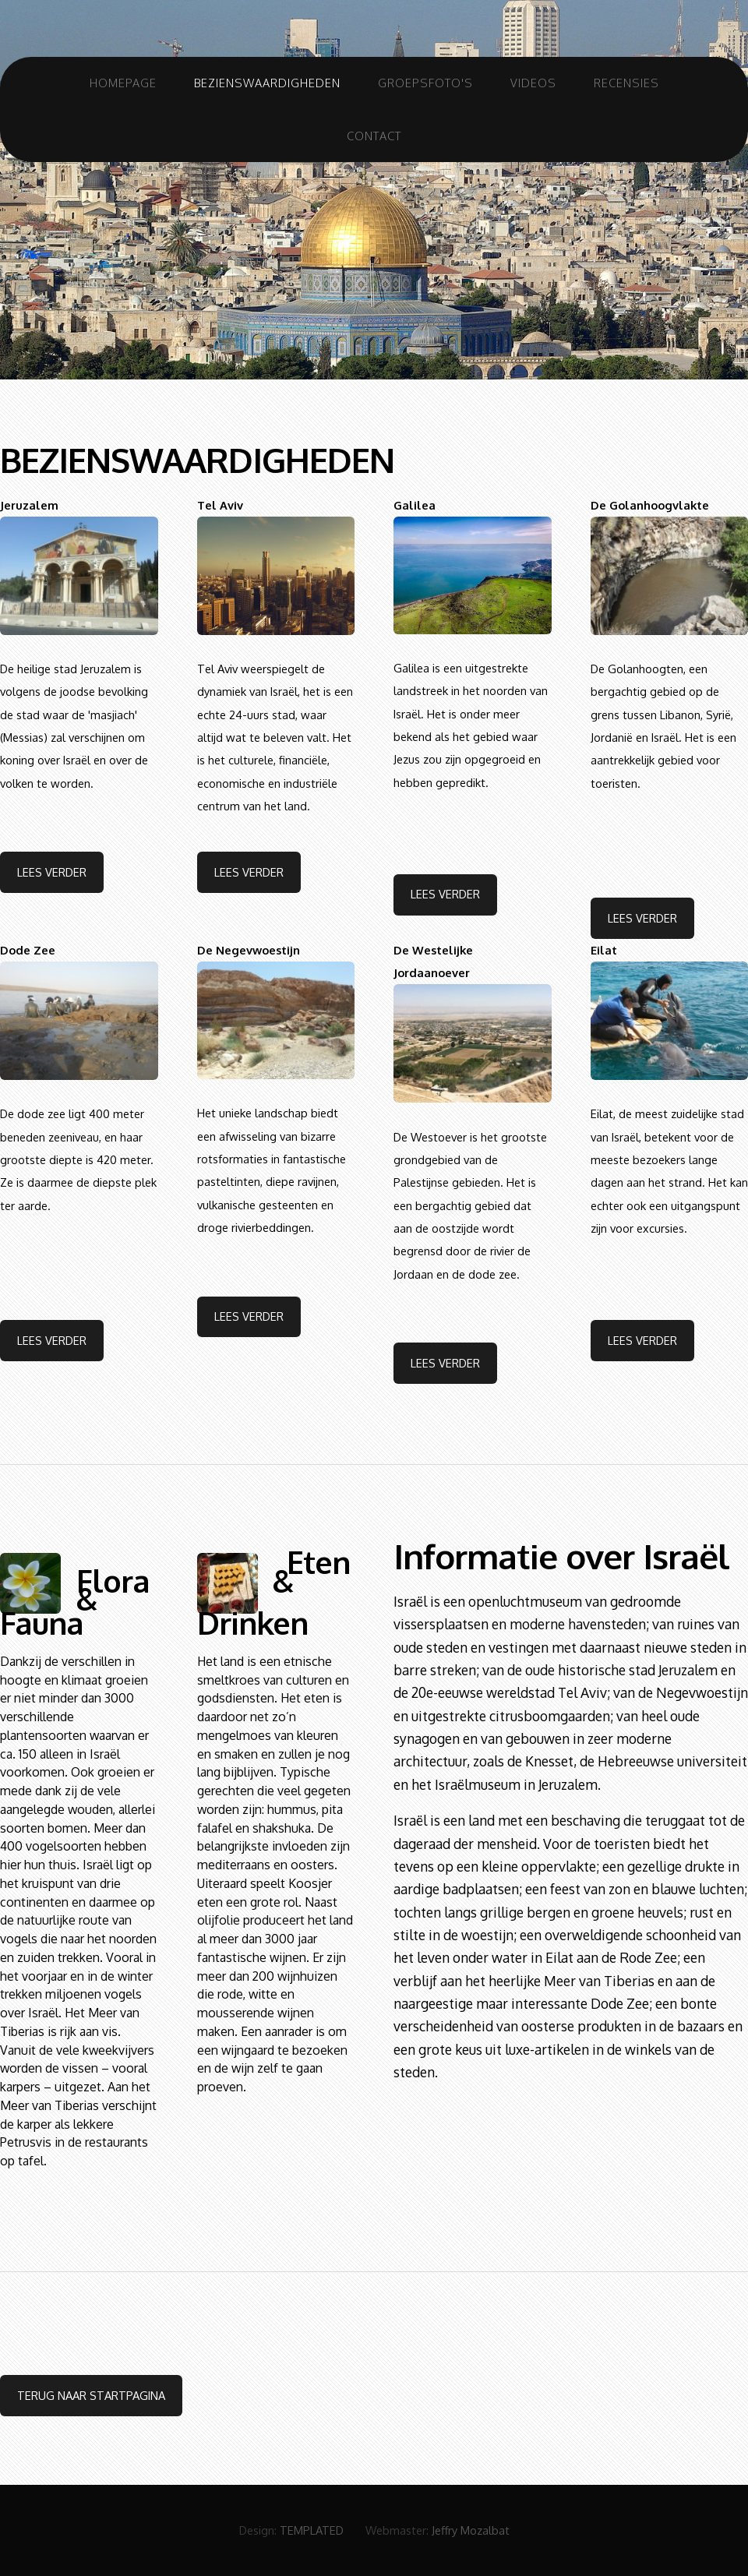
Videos (533, 83)
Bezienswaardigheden (267, 83)
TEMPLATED (312, 2530)
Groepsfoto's (425, 83)
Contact (374, 136)
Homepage (123, 83)
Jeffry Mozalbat (471, 2530)
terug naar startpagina (91, 2395)
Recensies (626, 83)
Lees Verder (51, 872)
